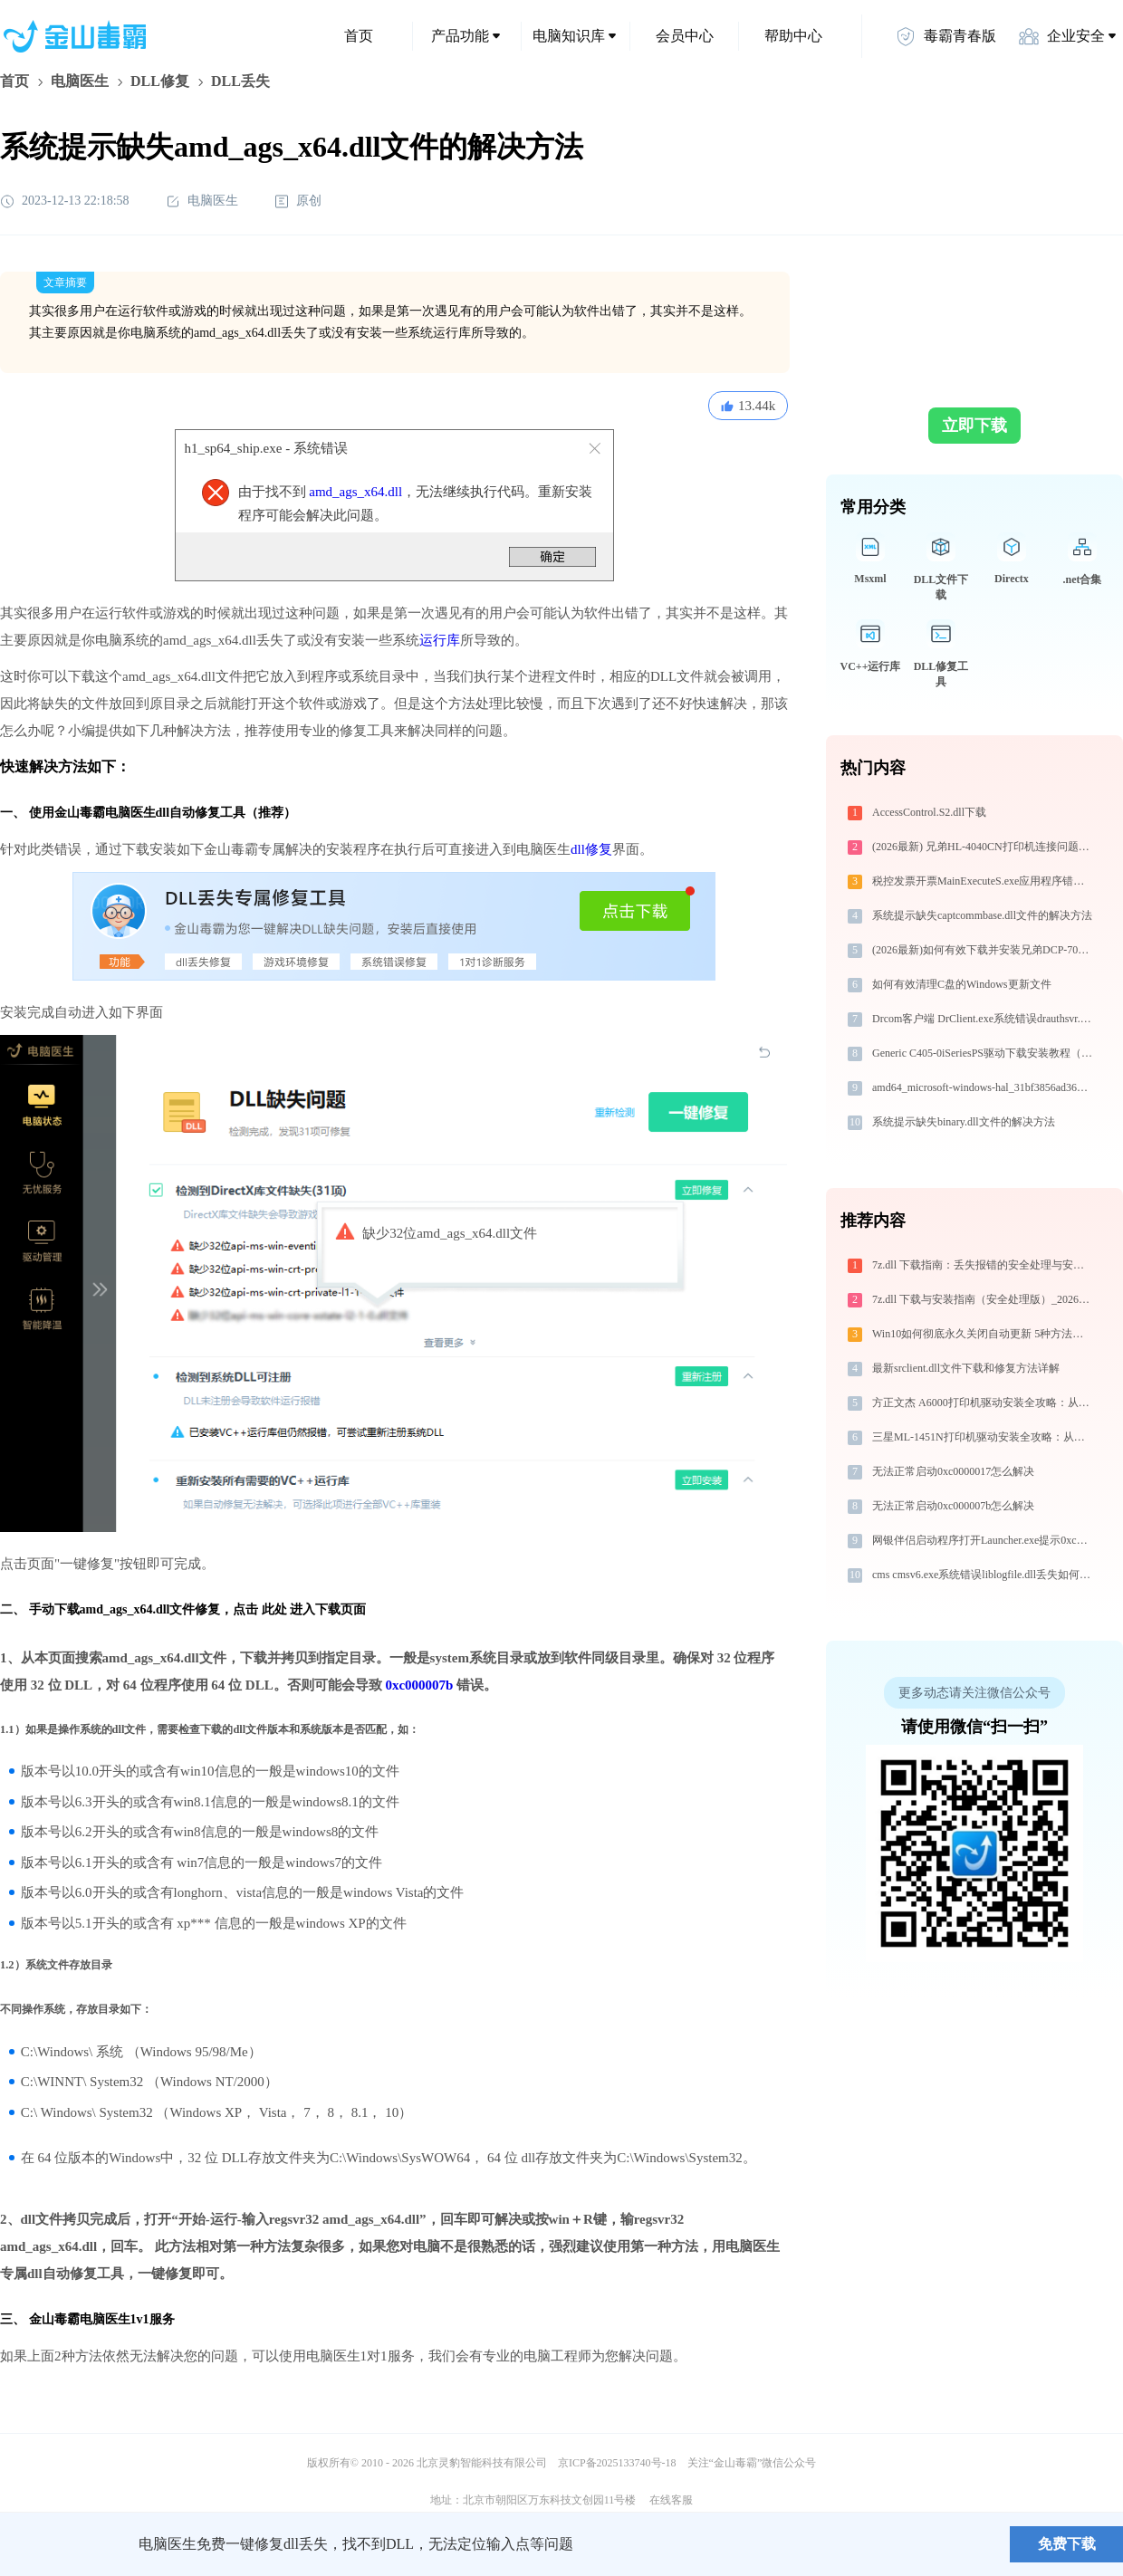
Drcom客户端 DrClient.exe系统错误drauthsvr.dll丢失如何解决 (984, 1018)
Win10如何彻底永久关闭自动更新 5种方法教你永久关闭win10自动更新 (984, 1333)
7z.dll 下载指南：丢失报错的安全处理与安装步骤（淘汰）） (984, 1265)
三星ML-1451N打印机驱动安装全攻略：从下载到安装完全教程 (984, 1437)
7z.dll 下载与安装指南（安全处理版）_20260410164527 (984, 1299)
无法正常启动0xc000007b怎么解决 (953, 1505)
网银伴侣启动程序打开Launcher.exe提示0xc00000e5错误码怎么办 (984, 1540)
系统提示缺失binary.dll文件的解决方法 (963, 1122)
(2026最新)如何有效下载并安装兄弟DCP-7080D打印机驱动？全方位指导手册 (984, 949)
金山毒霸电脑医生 (79, 2319)
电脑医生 (80, 81)
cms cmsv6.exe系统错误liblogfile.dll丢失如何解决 (984, 1574)
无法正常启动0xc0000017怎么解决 (953, 1471)
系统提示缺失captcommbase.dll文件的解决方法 (982, 915)
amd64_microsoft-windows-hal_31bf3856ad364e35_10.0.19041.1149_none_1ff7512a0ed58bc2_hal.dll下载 (984, 1087)
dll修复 (591, 849)
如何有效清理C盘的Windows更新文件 (961, 984)
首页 (358, 35)
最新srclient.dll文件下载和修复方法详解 (966, 1368)
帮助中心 (793, 35)
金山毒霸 (62, 2544)
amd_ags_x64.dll (355, 491)
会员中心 (685, 35)
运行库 (439, 640)
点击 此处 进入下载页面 (299, 1609)
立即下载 (974, 426)
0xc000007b (419, 1685)
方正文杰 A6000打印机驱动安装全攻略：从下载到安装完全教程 (984, 1402)
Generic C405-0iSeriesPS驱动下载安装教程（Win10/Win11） (984, 1053)
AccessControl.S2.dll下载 (929, 812)
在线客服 (671, 2500)
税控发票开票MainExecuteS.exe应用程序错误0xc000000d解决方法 (984, 881)
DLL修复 (159, 81)
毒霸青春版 (945, 36)
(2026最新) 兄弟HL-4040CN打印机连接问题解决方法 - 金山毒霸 (984, 846)
